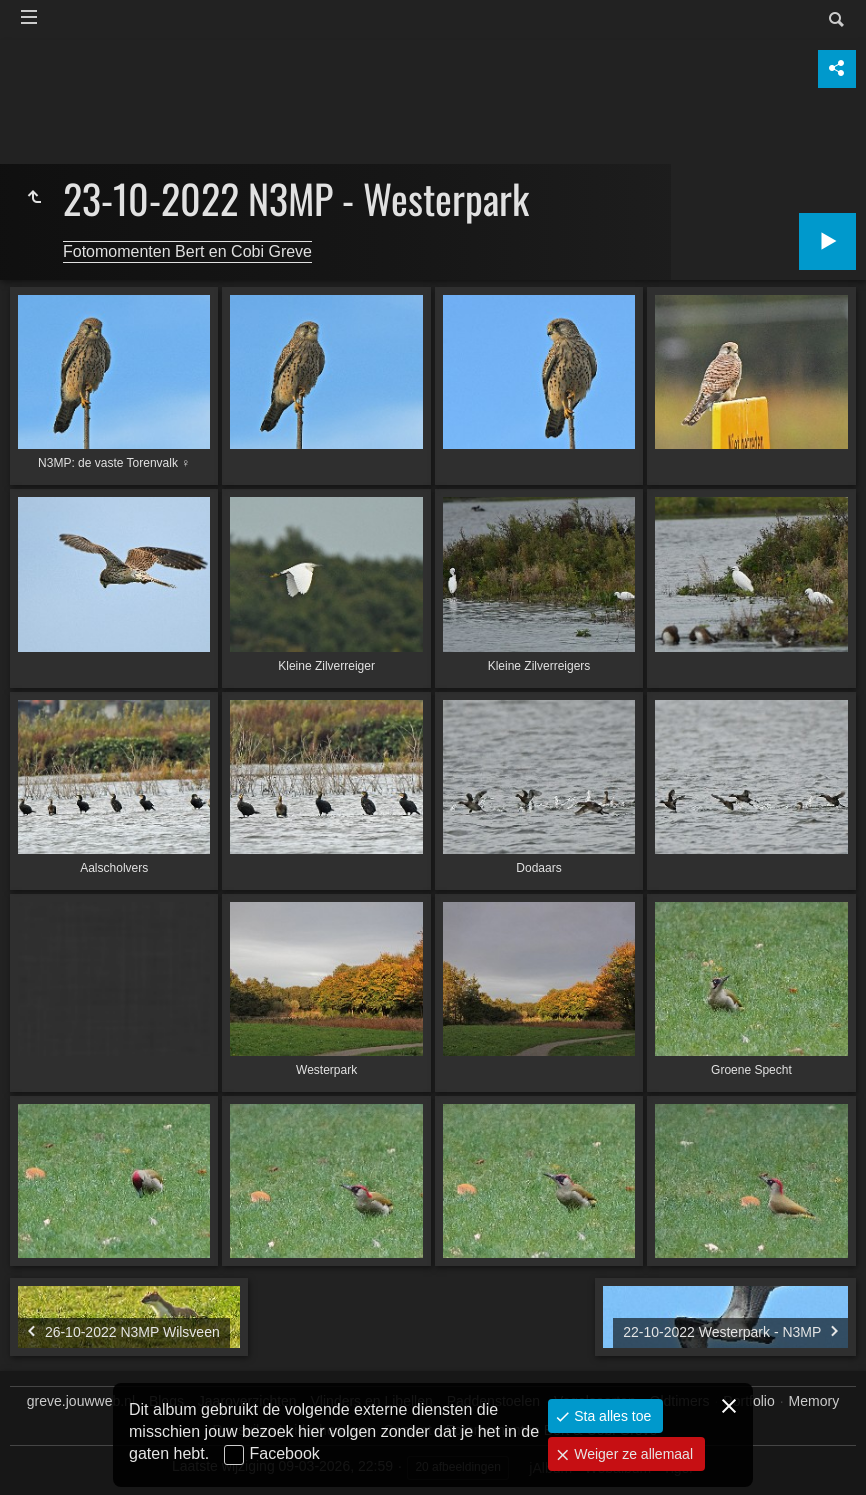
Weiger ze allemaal (631, 1454)
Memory (814, 1401)
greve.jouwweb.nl (81, 1401)
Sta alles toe (610, 1416)
